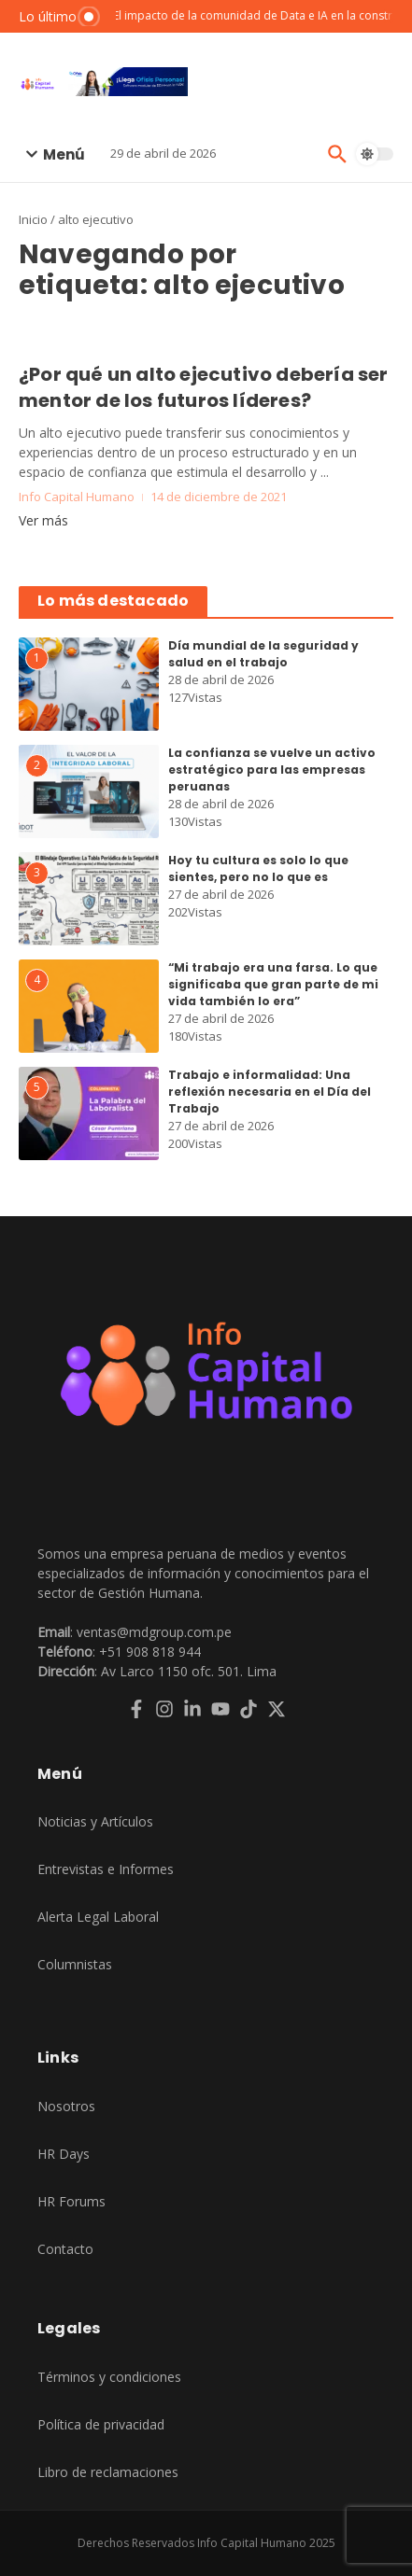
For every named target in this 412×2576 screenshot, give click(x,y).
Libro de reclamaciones (107, 2472)
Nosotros (66, 2106)
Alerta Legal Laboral (98, 1916)
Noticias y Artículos (95, 1821)
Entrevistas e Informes (105, 1869)
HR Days (63, 2154)
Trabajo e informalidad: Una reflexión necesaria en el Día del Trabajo (269, 1091)
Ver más (43, 520)
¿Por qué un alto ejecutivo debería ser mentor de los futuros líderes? (204, 387)
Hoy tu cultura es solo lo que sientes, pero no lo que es (258, 868)
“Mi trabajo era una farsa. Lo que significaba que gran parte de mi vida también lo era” (273, 984)
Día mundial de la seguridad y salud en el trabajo (263, 653)
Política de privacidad (100, 2424)
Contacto (65, 2249)
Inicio (33, 219)
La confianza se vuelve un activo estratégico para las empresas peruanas (272, 769)
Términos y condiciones (109, 2377)
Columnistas (74, 1964)
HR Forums (71, 2201)
